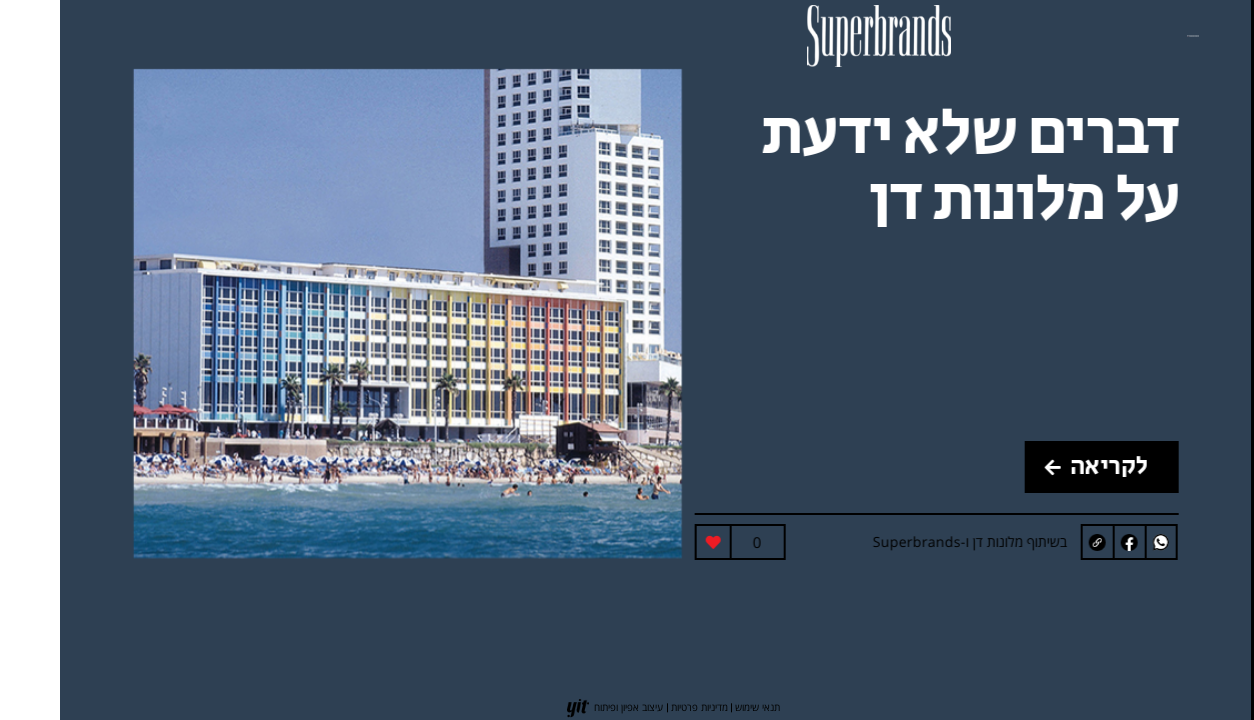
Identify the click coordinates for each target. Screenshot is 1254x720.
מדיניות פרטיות (639, 707)
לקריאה (1036, 466)
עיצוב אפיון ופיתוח (568, 707)
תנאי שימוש (697, 707)
